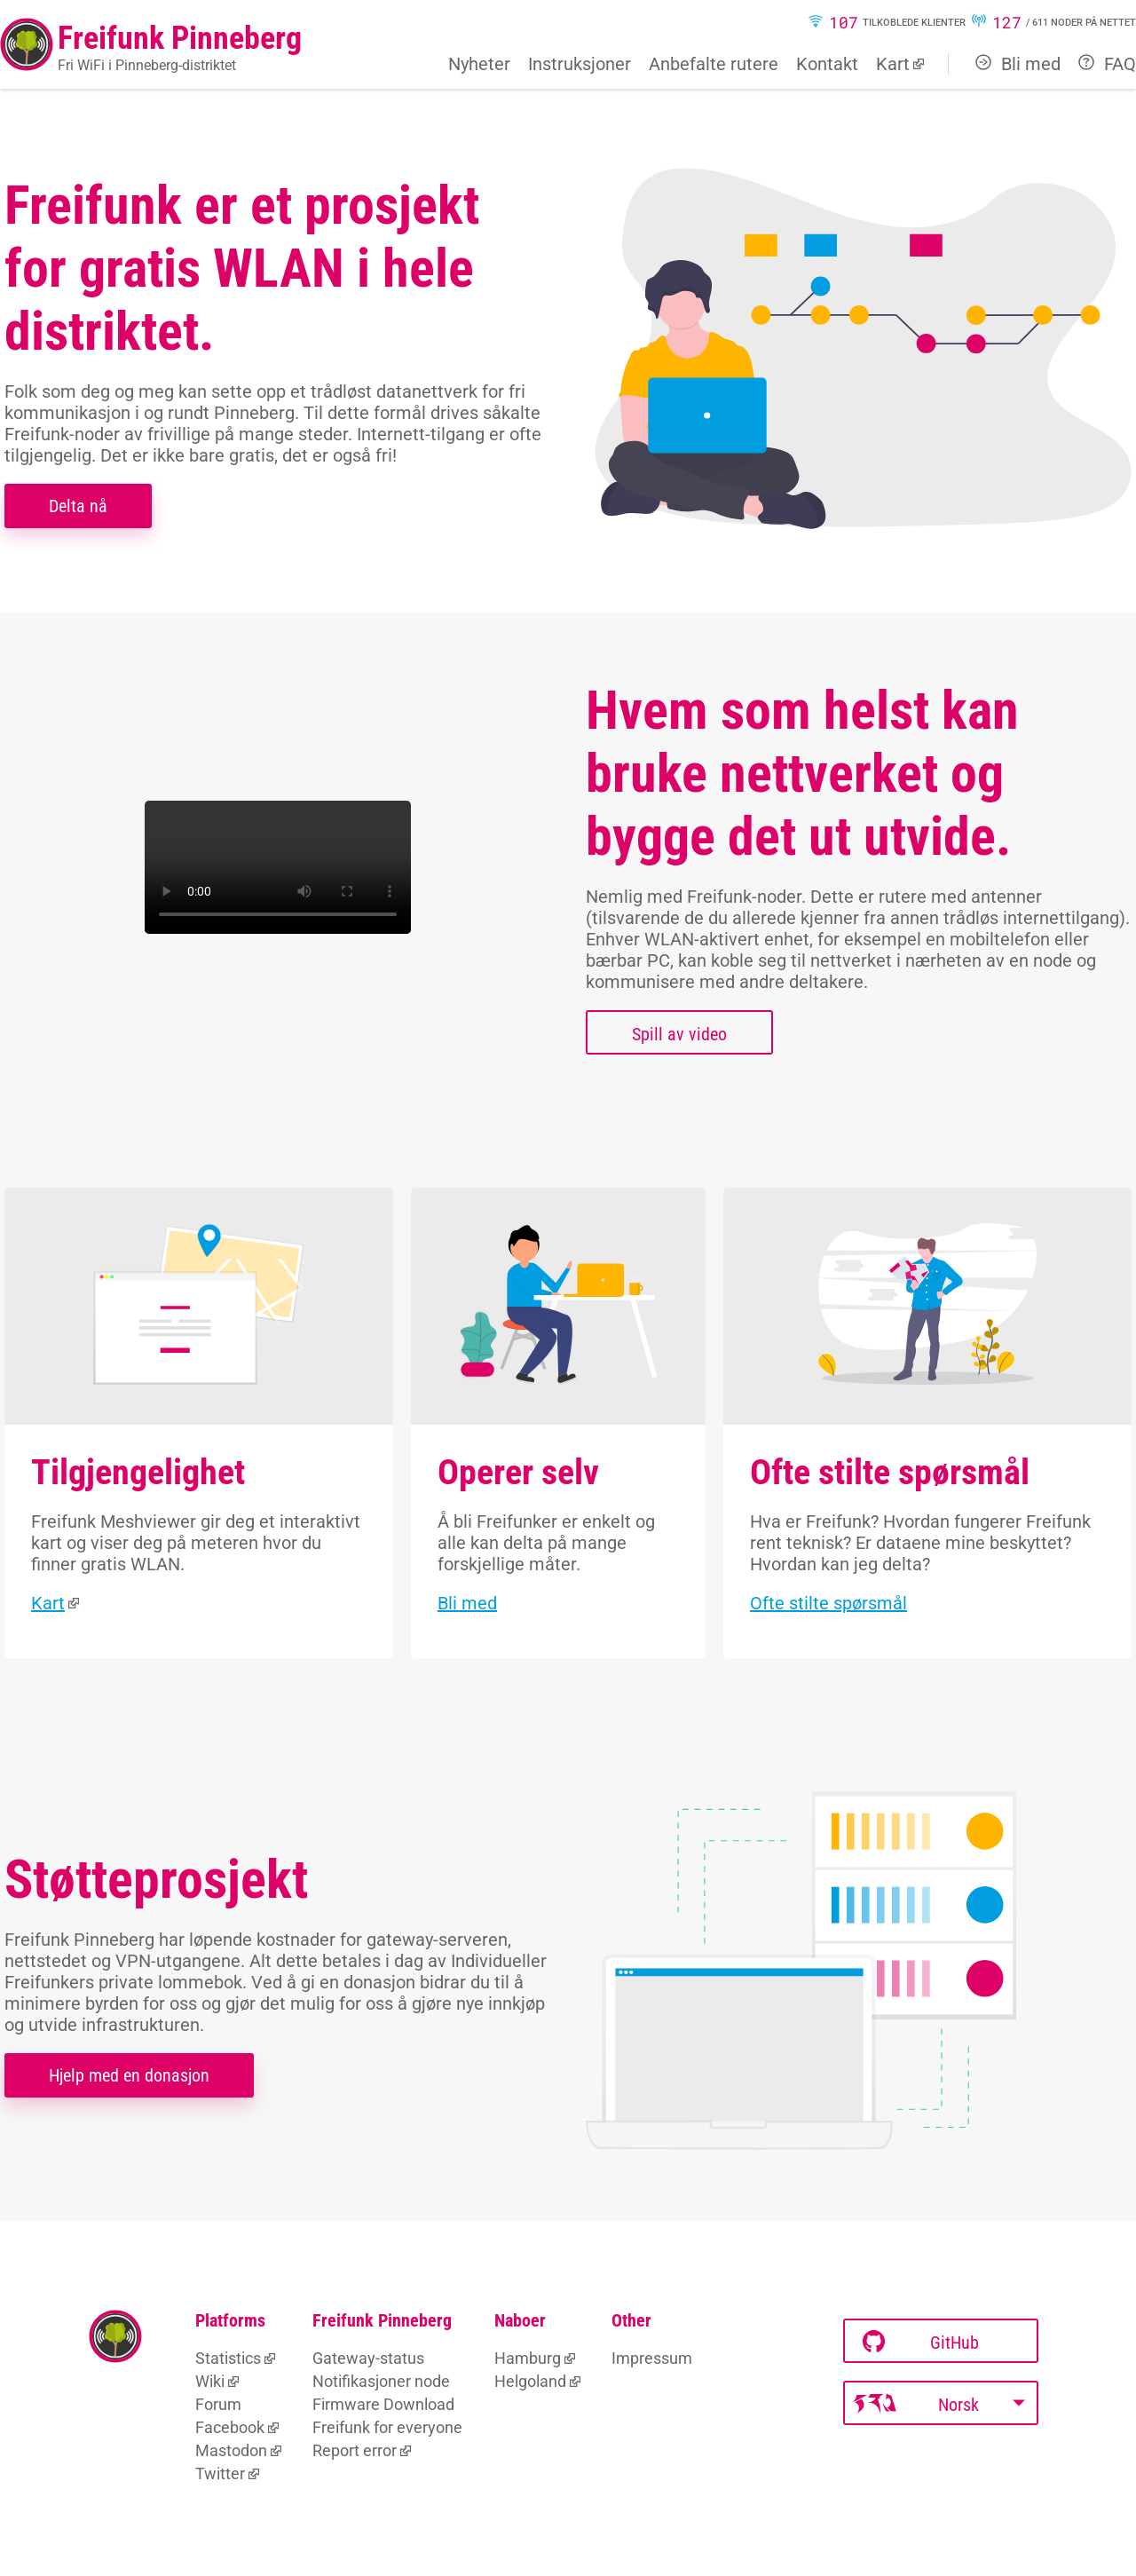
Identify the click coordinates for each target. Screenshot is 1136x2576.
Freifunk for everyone (387, 2427)
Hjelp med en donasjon (129, 2075)
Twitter (220, 2473)
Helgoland (530, 2381)
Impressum (651, 2358)
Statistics (228, 2358)
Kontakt (827, 64)
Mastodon (231, 2450)
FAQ (1107, 64)
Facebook (229, 2427)
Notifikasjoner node (381, 2381)
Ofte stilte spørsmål (828, 1603)
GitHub (921, 2342)
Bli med (1018, 64)
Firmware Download (383, 2404)
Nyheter (479, 64)
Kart (893, 64)
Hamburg (527, 2358)
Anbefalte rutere (713, 64)
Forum (218, 2404)
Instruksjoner (579, 64)
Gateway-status (368, 2358)
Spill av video (679, 1034)
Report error (354, 2450)
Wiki (210, 2381)
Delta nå (78, 506)
